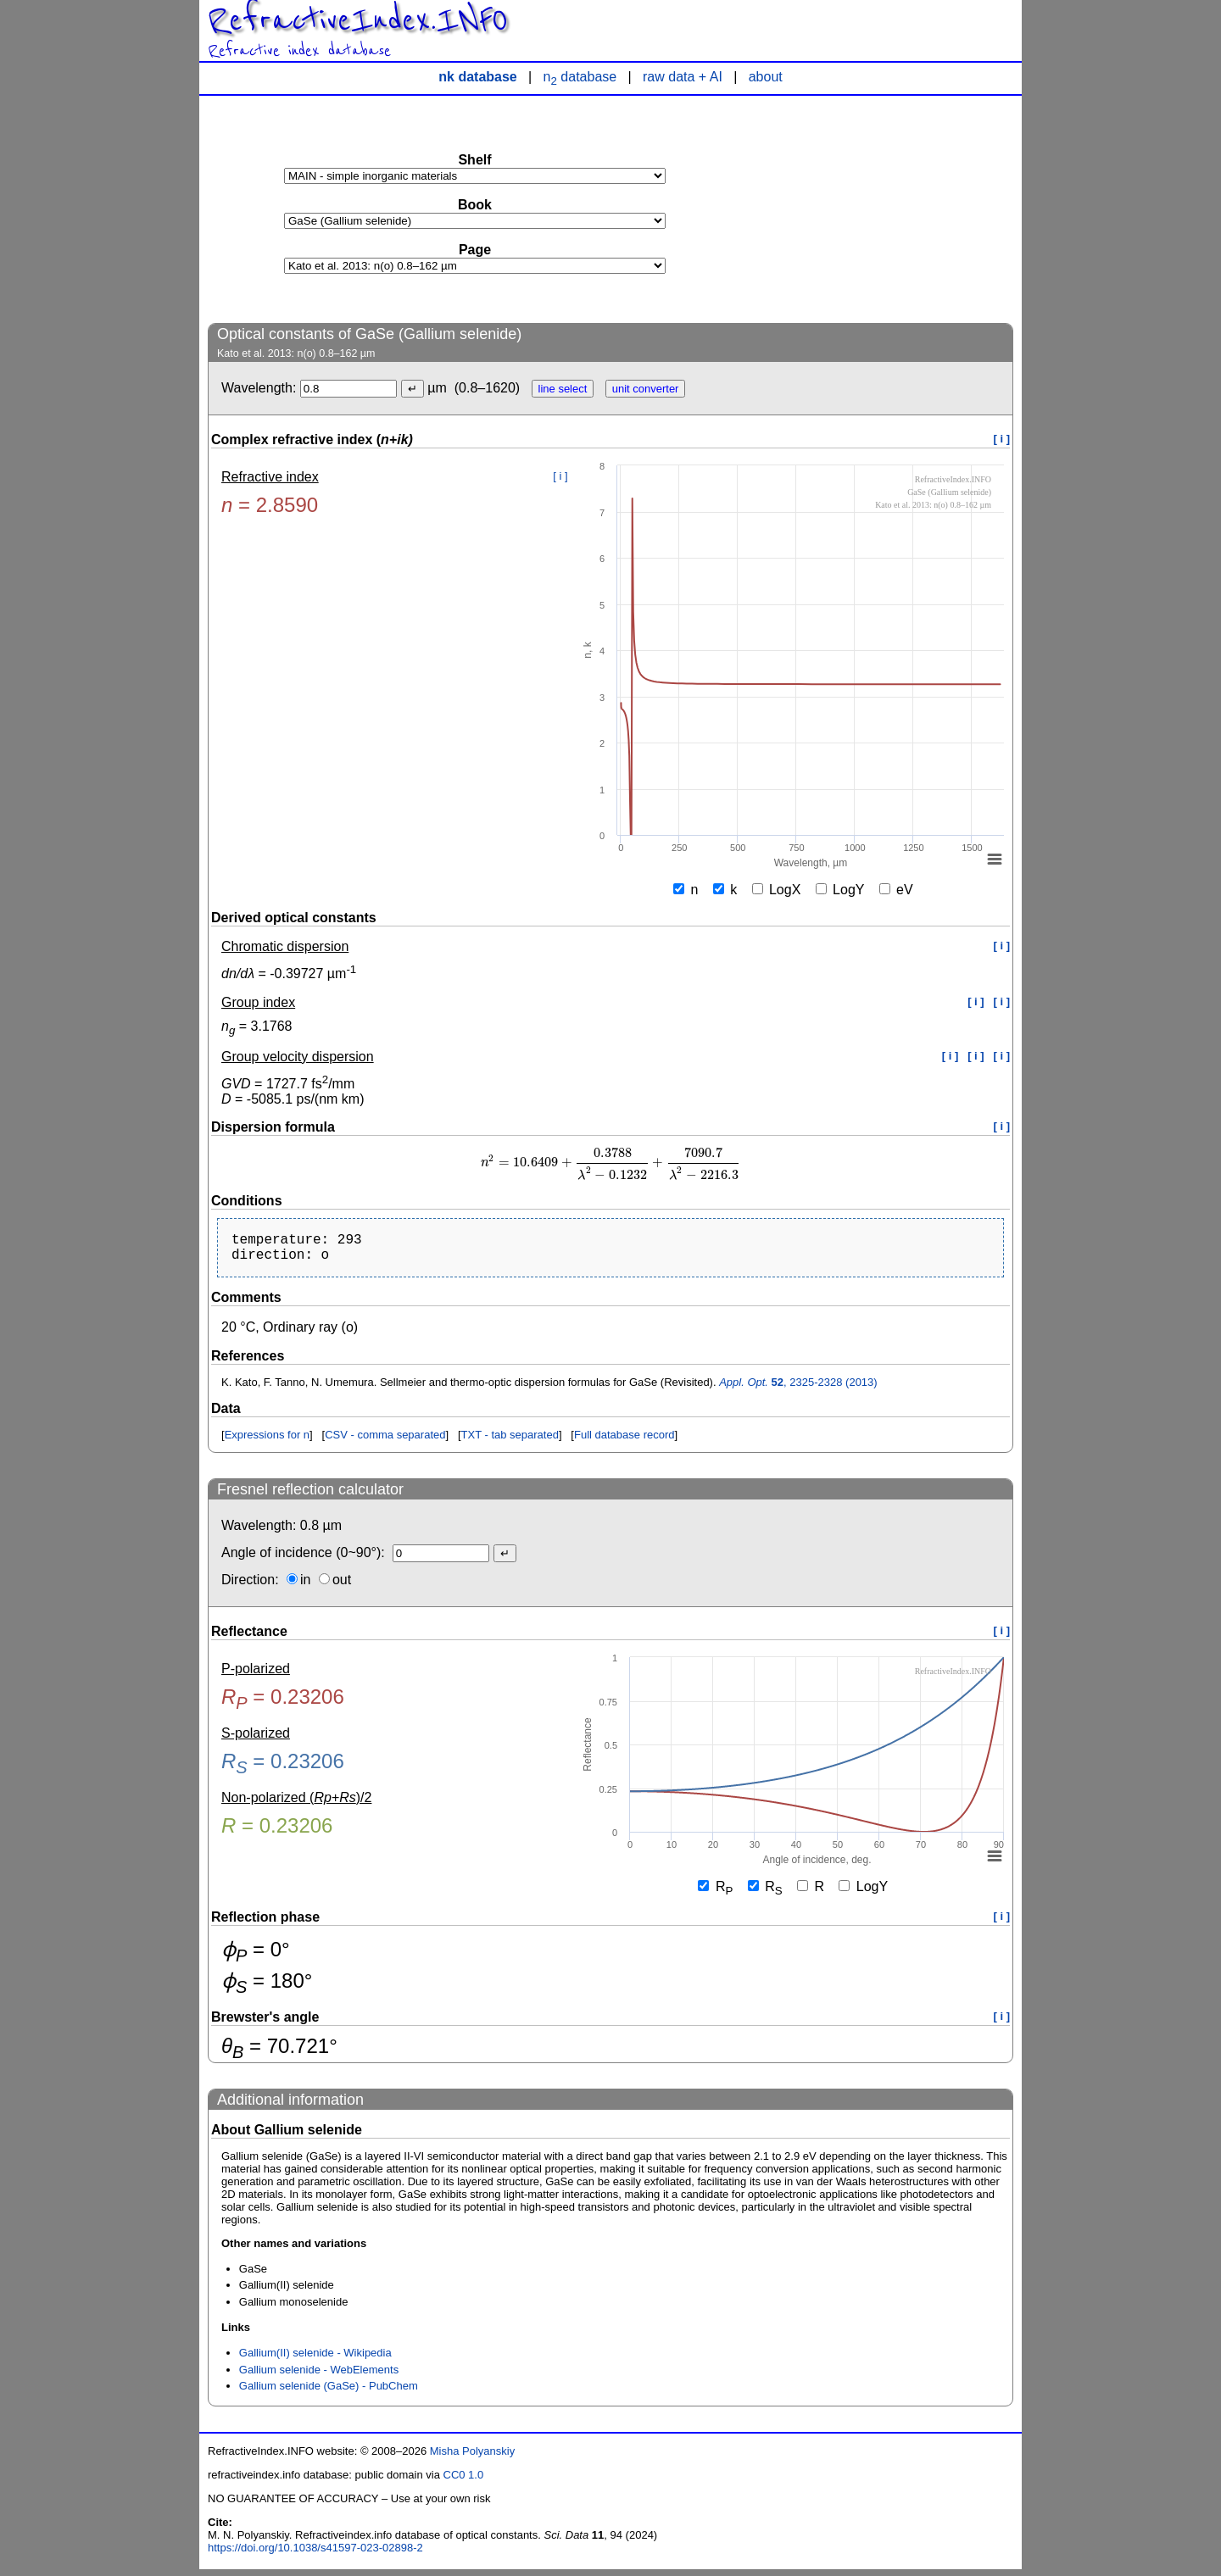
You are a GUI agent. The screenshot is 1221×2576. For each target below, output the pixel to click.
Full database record (624, 1441)
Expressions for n (267, 1441)
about (766, 77)
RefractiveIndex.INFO (358, 20)
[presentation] (610, 1162)
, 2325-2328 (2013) (798, 1389)
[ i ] (1002, 438)
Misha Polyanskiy (472, 2457)
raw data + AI (682, 77)
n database (580, 77)
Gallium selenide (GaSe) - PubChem (328, 2392)
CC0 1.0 (463, 2481)
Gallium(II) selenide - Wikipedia (315, 2359)
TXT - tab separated (510, 1441)
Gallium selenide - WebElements (319, 2376)
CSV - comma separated (385, 1441)
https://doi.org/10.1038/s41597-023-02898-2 (315, 2554)
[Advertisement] (886, 208)
